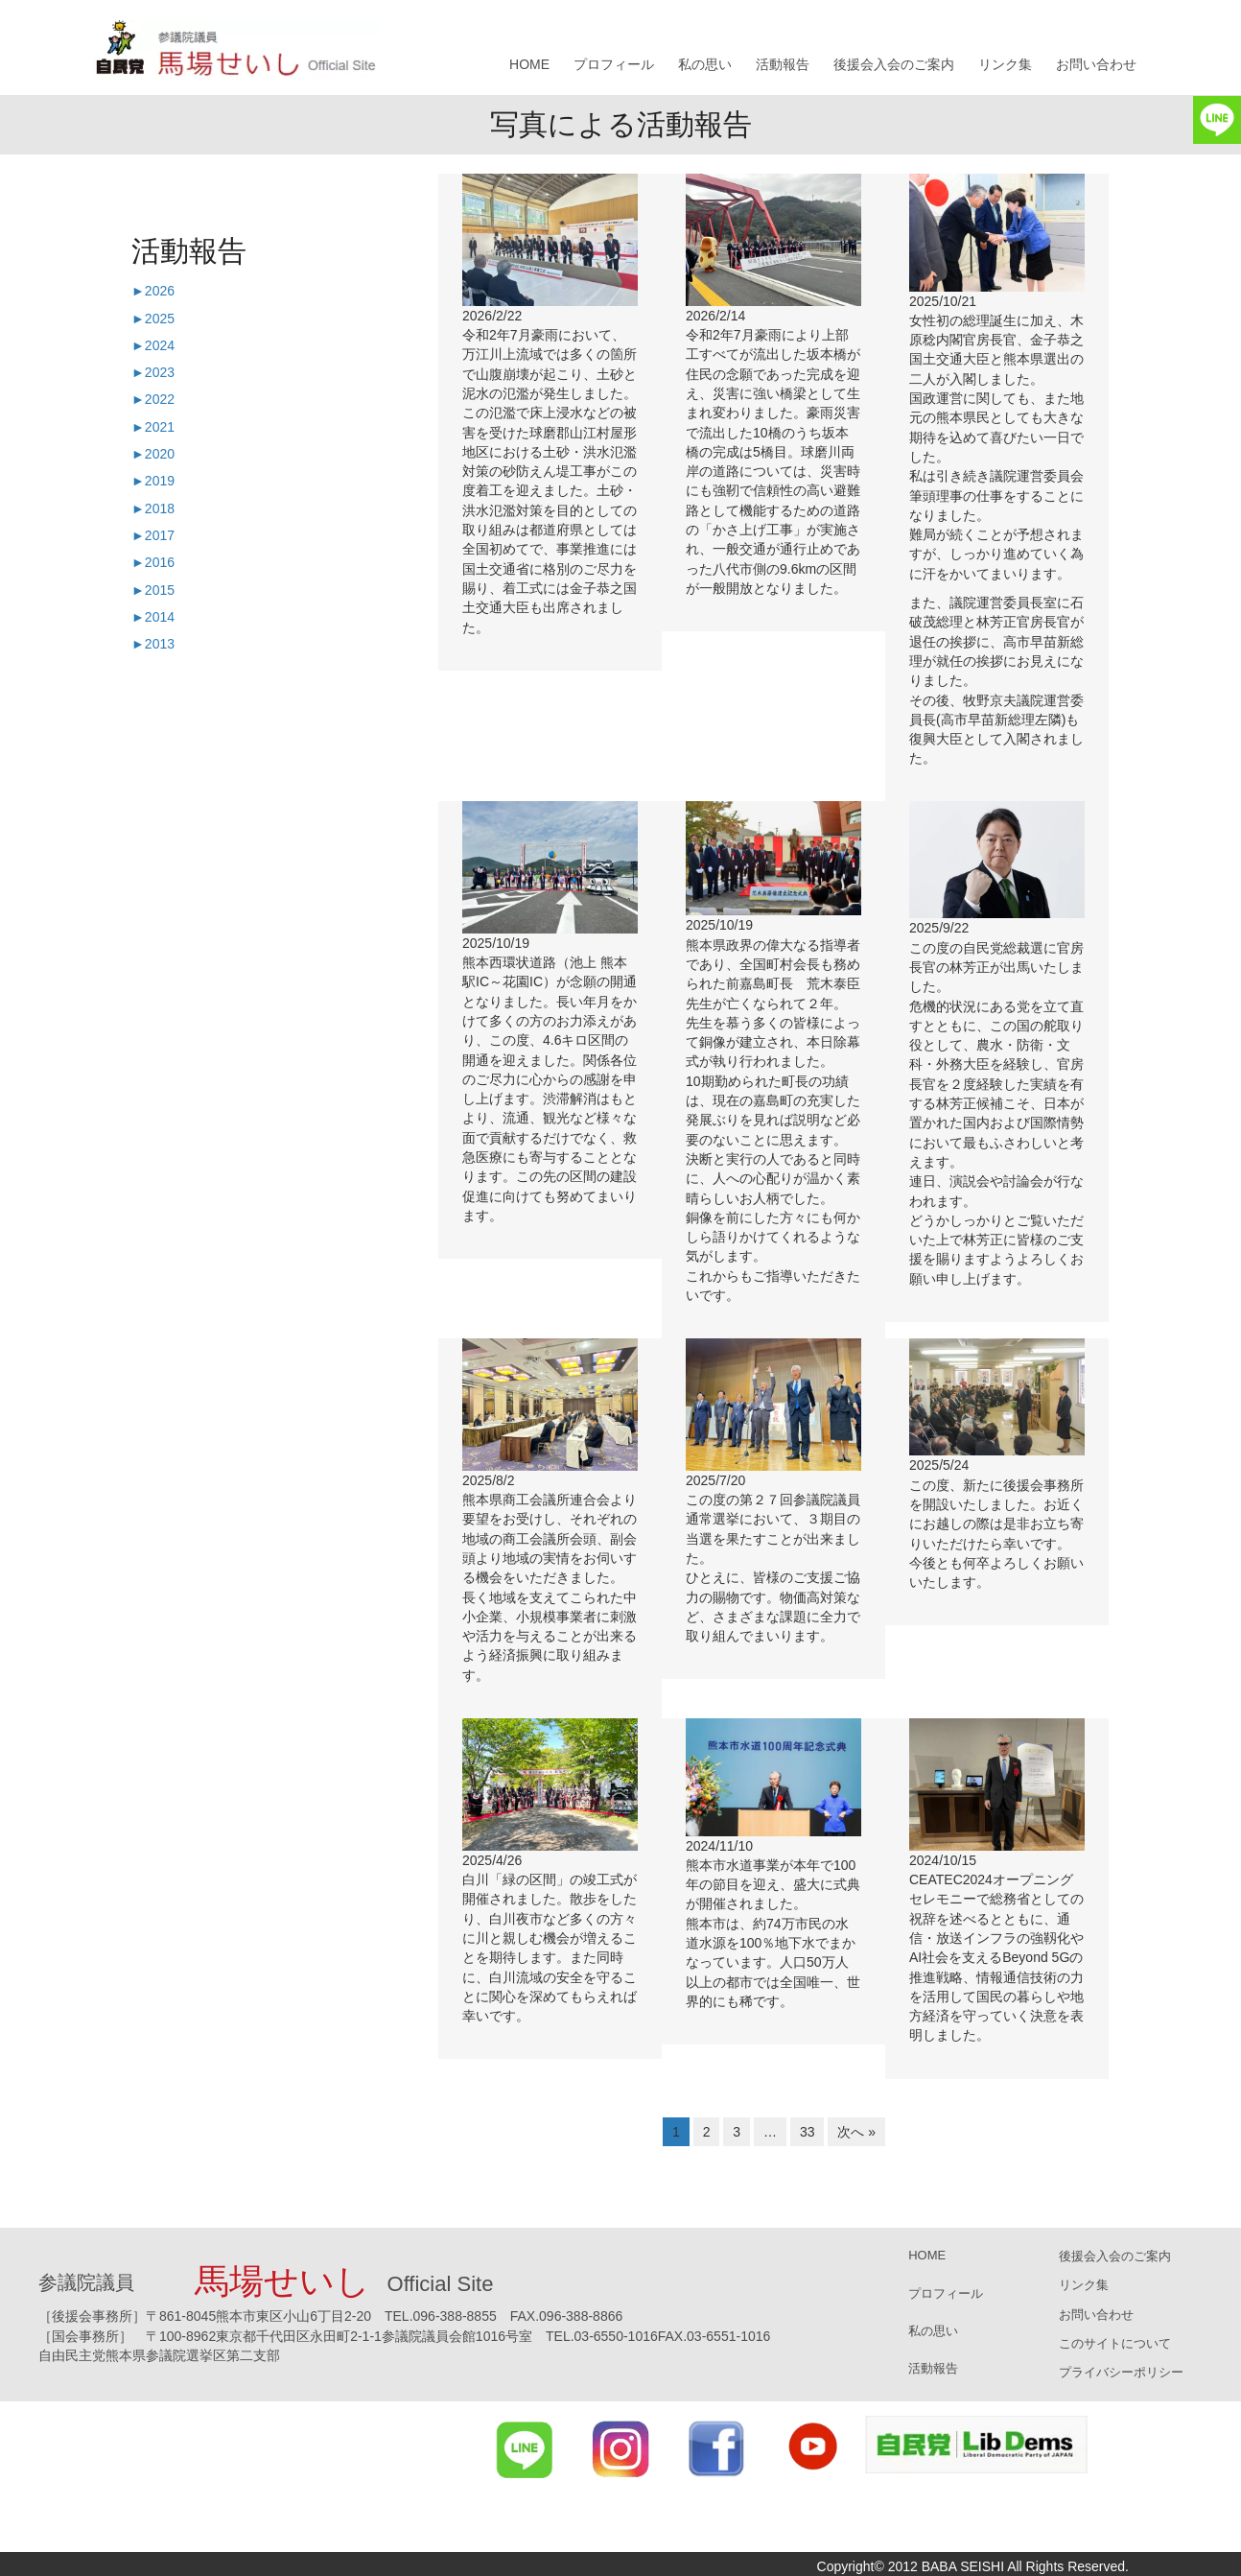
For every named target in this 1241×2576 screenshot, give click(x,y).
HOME (529, 64)
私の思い (705, 64)
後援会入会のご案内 (893, 64)
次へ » (856, 2131)
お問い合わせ (1096, 64)
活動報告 (782, 64)
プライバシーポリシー (1121, 2372)
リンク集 (1005, 64)
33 (807, 2131)
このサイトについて (1115, 2343)
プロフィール (614, 64)
